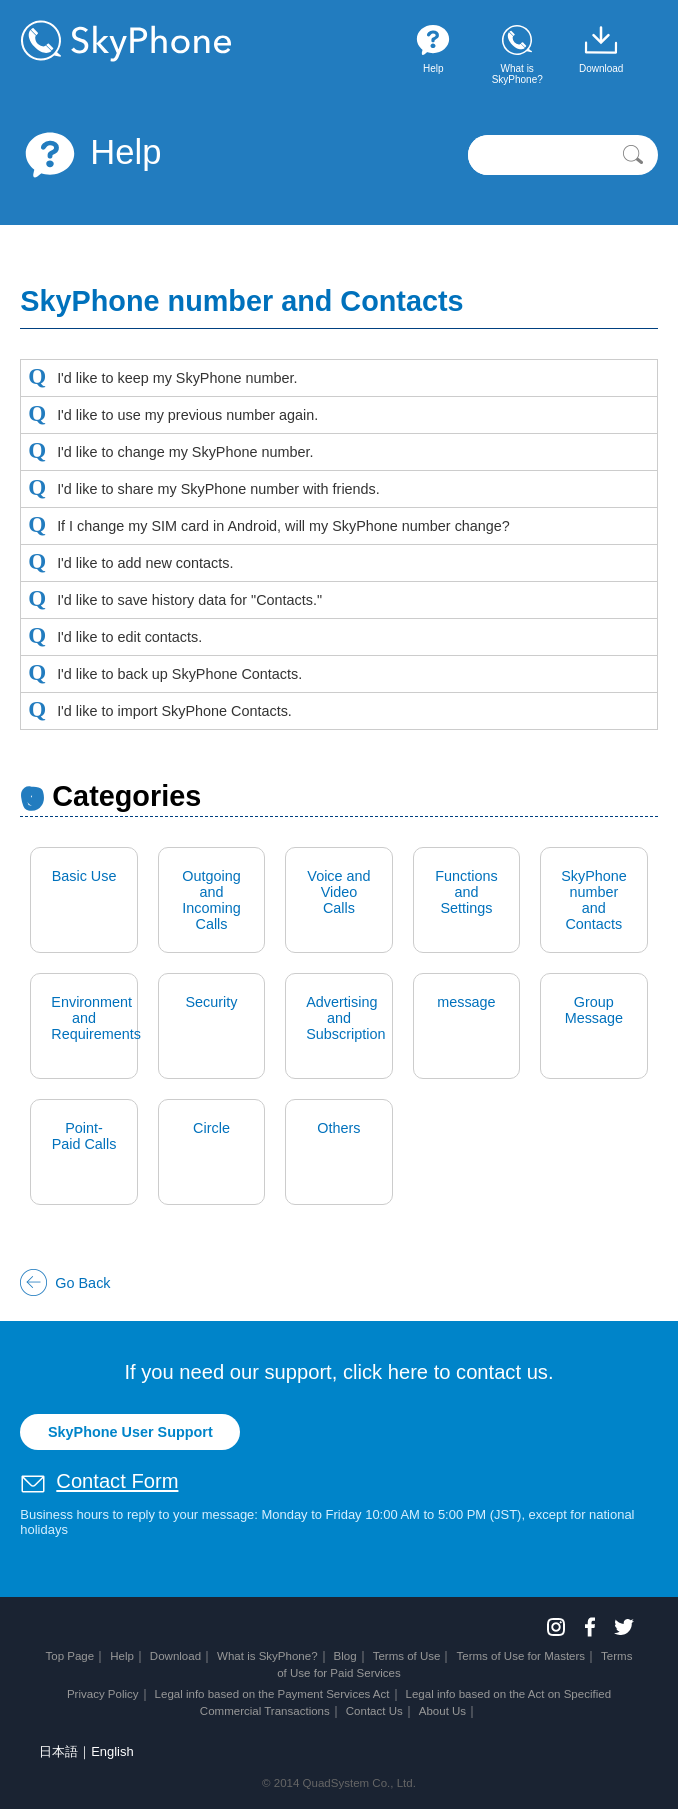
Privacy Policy (103, 1694)
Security (212, 1002)
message (466, 1002)
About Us (442, 1711)
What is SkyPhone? (267, 1656)
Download (175, 1656)
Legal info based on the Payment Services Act (272, 1694)
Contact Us (374, 1711)
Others (338, 1128)
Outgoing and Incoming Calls (211, 900)
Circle (211, 1128)
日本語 (58, 1751)
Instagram (556, 1627)
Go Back (82, 1283)
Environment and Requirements (94, 1018)
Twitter (624, 1627)
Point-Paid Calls (84, 1136)
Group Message (594, 1010)
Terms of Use (407, 1656)
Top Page (70, 1656)
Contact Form (117, 1481)
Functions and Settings (466, 892)
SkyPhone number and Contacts (594, 900)
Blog (345, 1656)
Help (90, 152)
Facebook (590, 1627)
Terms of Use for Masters (520, 1656)
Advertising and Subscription (345, 1018)
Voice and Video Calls (338, 892)
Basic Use (84, 876)
